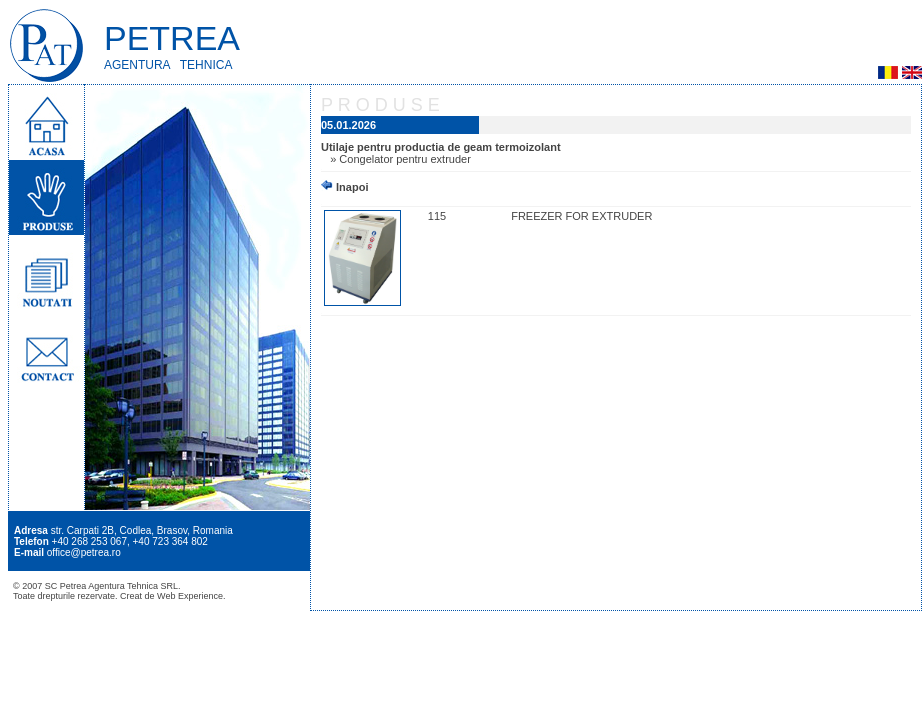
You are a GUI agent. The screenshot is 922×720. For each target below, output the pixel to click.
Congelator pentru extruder (404, 159)
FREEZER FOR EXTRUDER (581, 216)
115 (437, 216)
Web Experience (190, 596)
